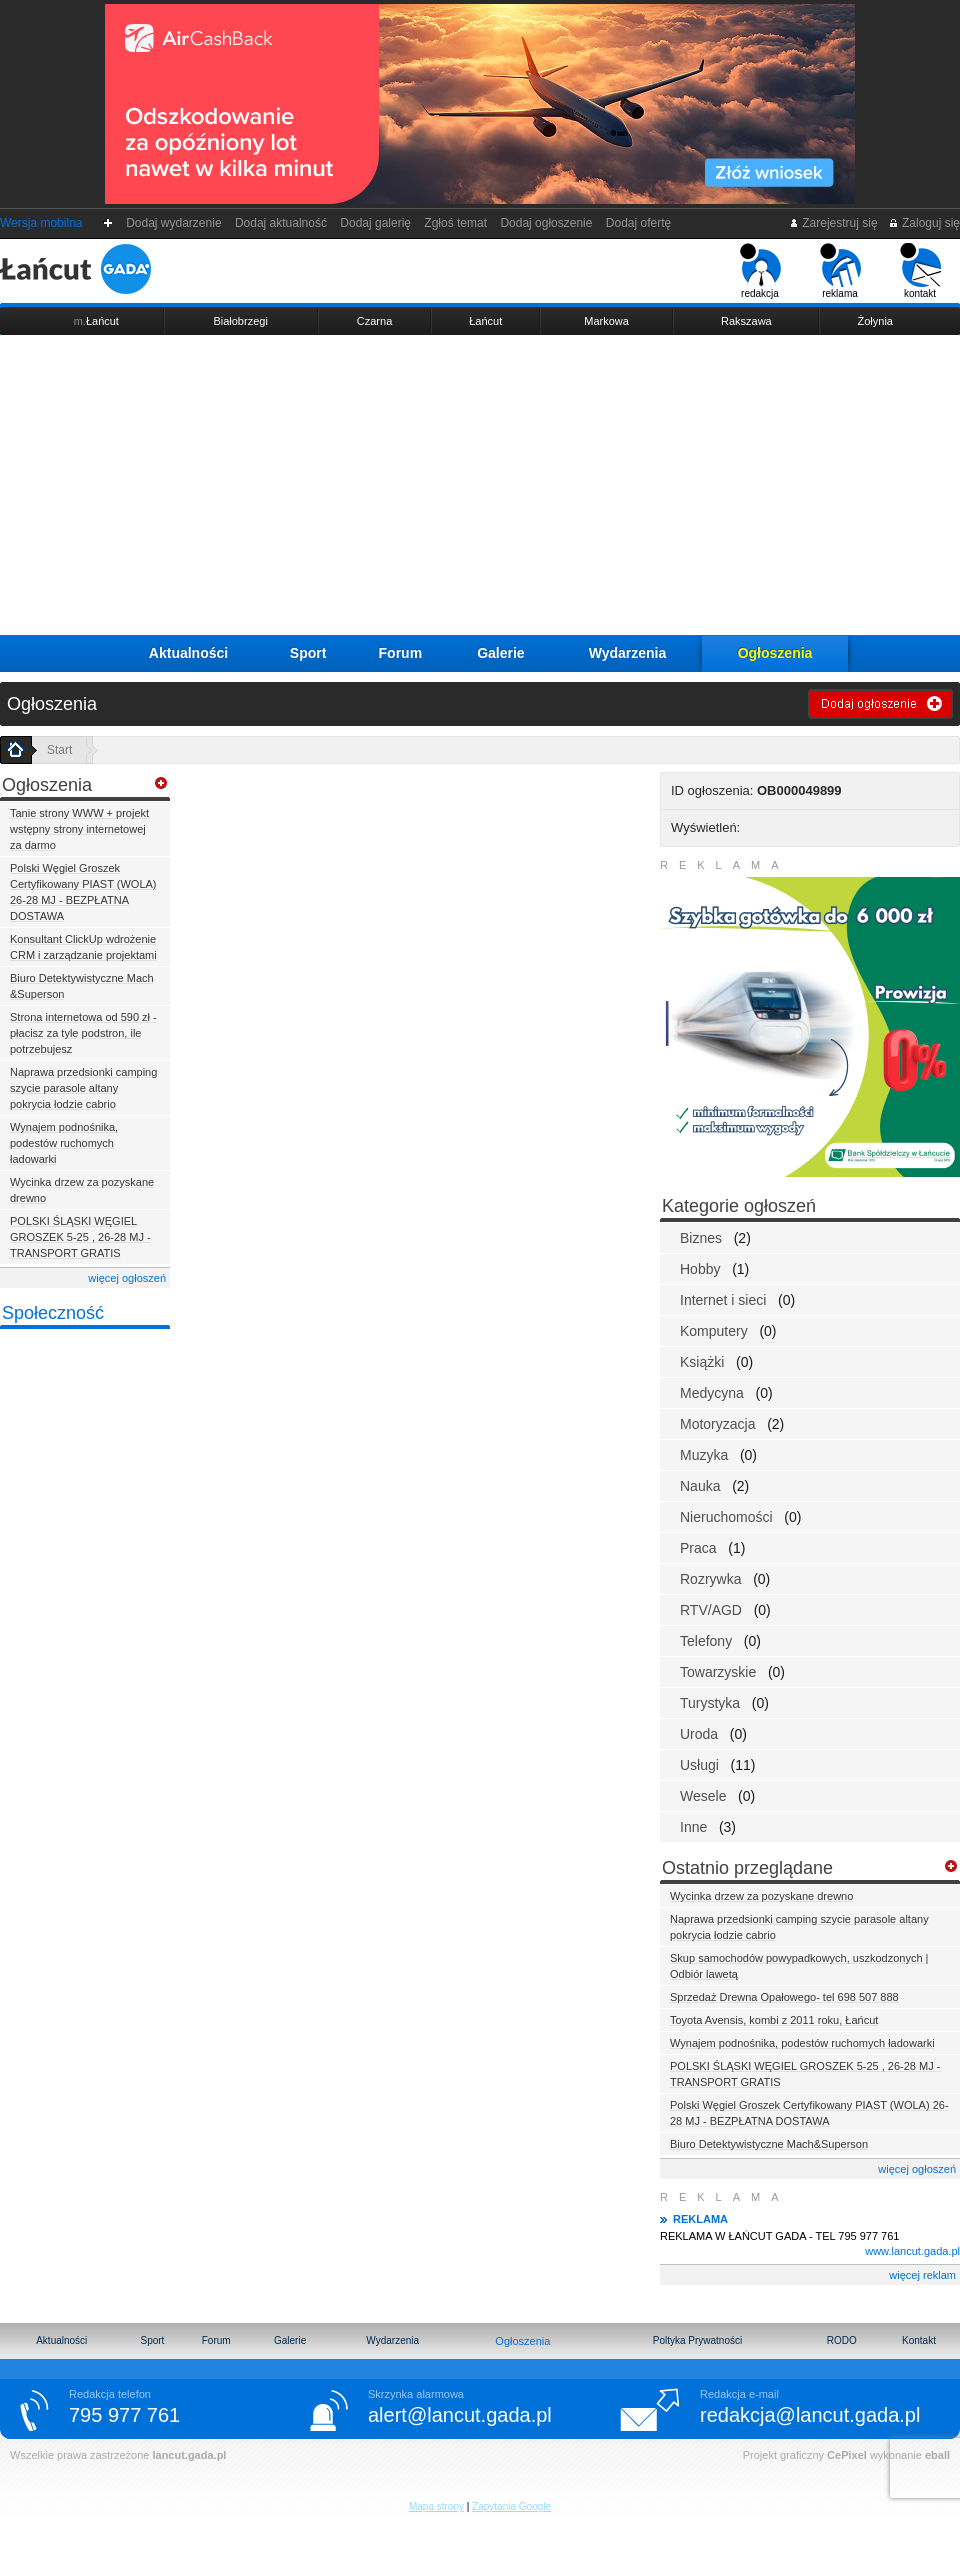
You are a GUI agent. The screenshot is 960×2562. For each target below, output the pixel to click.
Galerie (500, 653)
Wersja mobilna (41, 223)
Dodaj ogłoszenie (546, 223)
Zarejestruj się (833, 223)
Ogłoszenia (775, 653)
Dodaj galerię (376, 223)
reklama (840, 271)
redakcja (760, 271)
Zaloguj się (924, 223)
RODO (842, 2340)
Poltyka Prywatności (697, 2340)
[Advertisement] (480, 485)
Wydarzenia (628, 653)
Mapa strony (436, 2506)
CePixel (847, 2455)
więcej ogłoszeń (127, 1278)
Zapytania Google (511, 2506)
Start (59, 750)
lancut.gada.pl (189, 2455)
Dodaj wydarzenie (174, 223)
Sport (308, 653)
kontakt (920, 271)
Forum (401, 653)
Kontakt (919, 2340)
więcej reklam (922, 2275)
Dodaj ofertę (638, 223)
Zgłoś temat (456, 223)
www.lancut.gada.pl (912, 2251)
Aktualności (188, 653)
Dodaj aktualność (280, 223)
